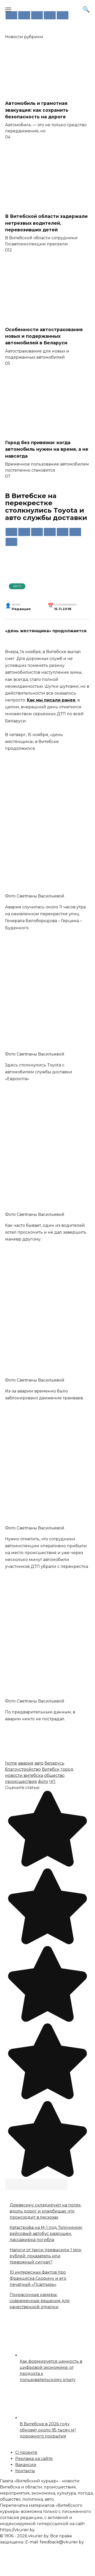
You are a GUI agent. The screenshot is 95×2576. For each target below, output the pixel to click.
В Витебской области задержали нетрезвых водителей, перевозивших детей (46, 223)
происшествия (21, 1781)
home (11, 1763)
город (67, 1769)
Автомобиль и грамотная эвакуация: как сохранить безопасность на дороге (36, 110)
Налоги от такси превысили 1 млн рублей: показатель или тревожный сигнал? (46, 2255)
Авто (17, 586)
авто (39, 1763)
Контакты (25, 2470)
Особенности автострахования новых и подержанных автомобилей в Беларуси (44, 336)
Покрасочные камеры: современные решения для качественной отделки (40, 2300)
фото (43, 1781)
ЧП (52, 1781)
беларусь (54, 1763)
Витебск (51, 1769)
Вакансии (25, 2464)
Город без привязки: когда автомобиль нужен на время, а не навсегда (46, 449)
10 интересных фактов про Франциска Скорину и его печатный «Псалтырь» (38, 2278)
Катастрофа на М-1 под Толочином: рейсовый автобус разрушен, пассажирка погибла (46, 2233)
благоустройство (23, 1769)
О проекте (26, 2452)
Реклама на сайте (34, 2458)
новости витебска (24, 1775)
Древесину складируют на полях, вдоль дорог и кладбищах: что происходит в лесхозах (45, 2211)
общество (54, 1775)
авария (25, 1763)
